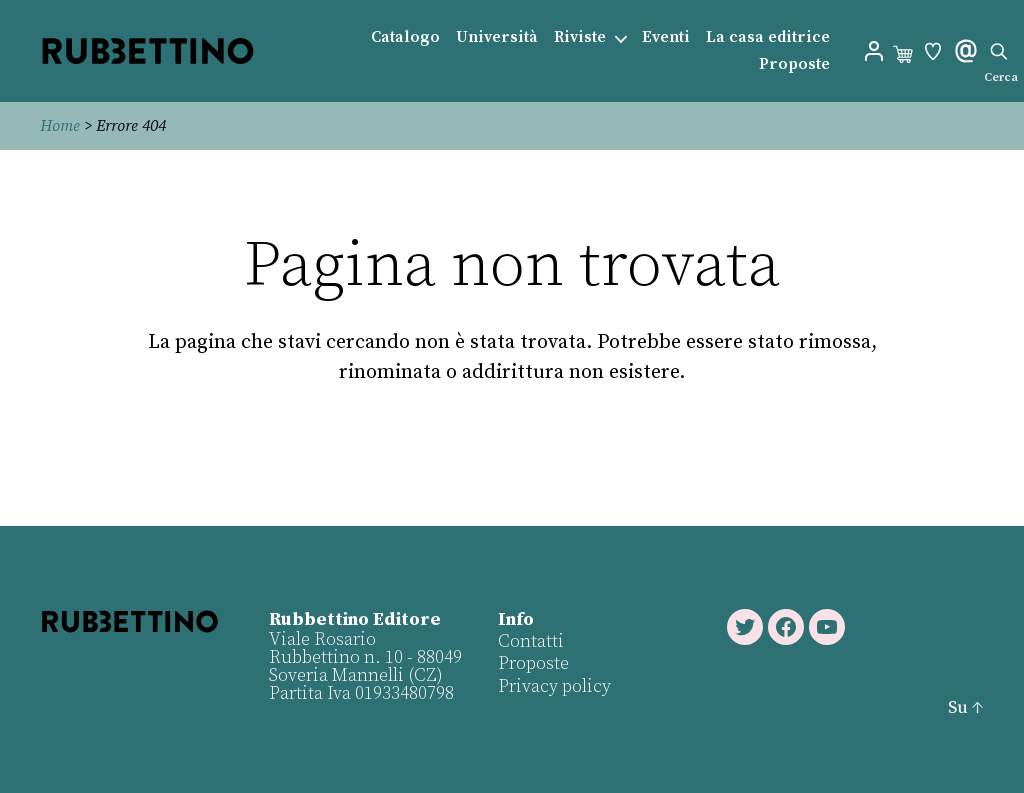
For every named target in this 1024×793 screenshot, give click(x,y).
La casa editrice (768, 37)
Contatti (531, 641)
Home (60, 126)
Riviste (580, 37)
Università (497, 37)
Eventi (666, 37)
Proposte (794, 64)
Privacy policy (554, 686)
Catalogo (405, 37)
